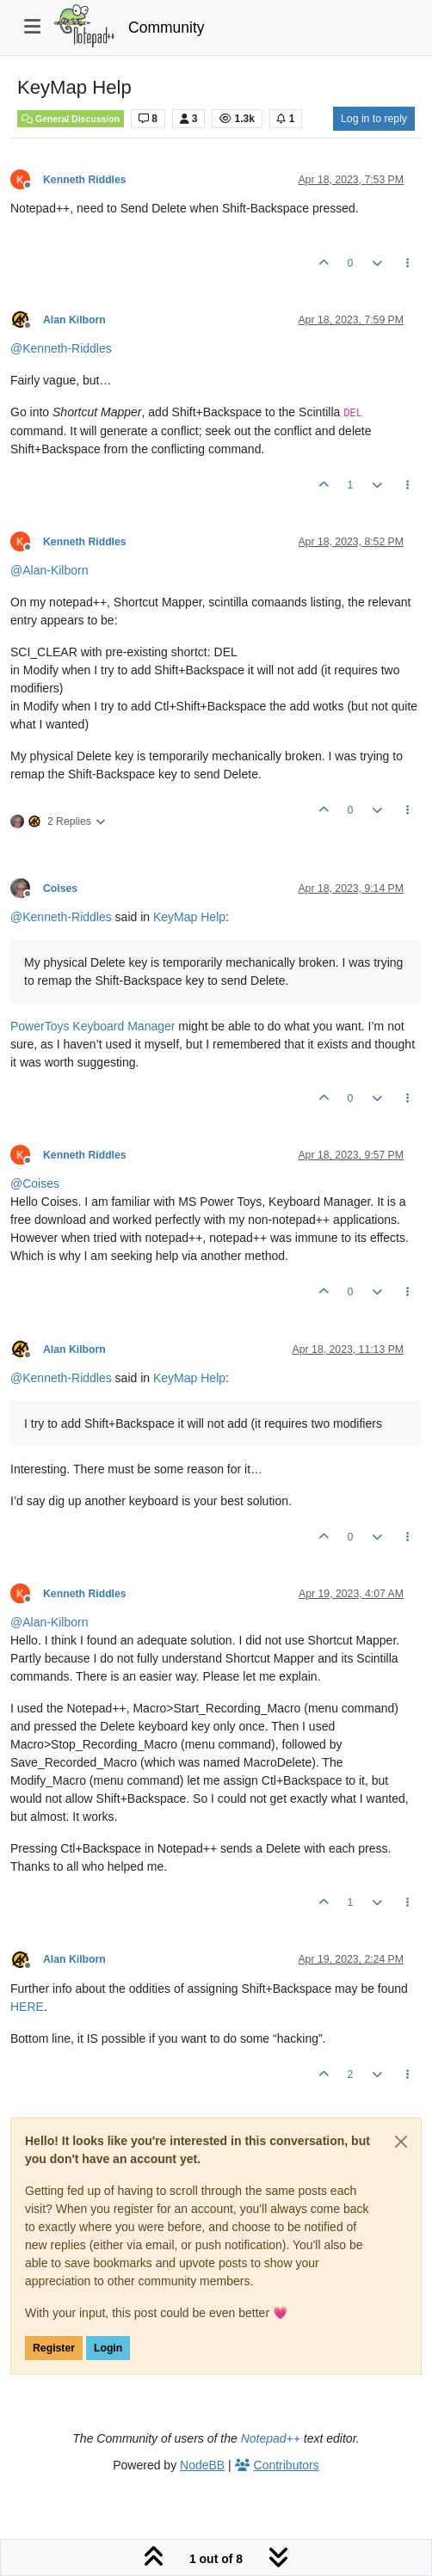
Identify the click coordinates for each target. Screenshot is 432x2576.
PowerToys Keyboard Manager (92, 1026)
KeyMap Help (189, 917)
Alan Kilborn (74, 320)
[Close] (401, 2141)
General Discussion (71, 119)
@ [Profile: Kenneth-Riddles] (61, 348)
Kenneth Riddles (85, 180)
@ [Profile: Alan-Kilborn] (49, 570)
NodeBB (202, 2465)
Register (54, 2348)
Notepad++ (270, 2438)
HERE (27, 2006)
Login (108, 2348)
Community (166, 27)
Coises (60, 888)
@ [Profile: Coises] (34, 1183)
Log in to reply (374, 119)
